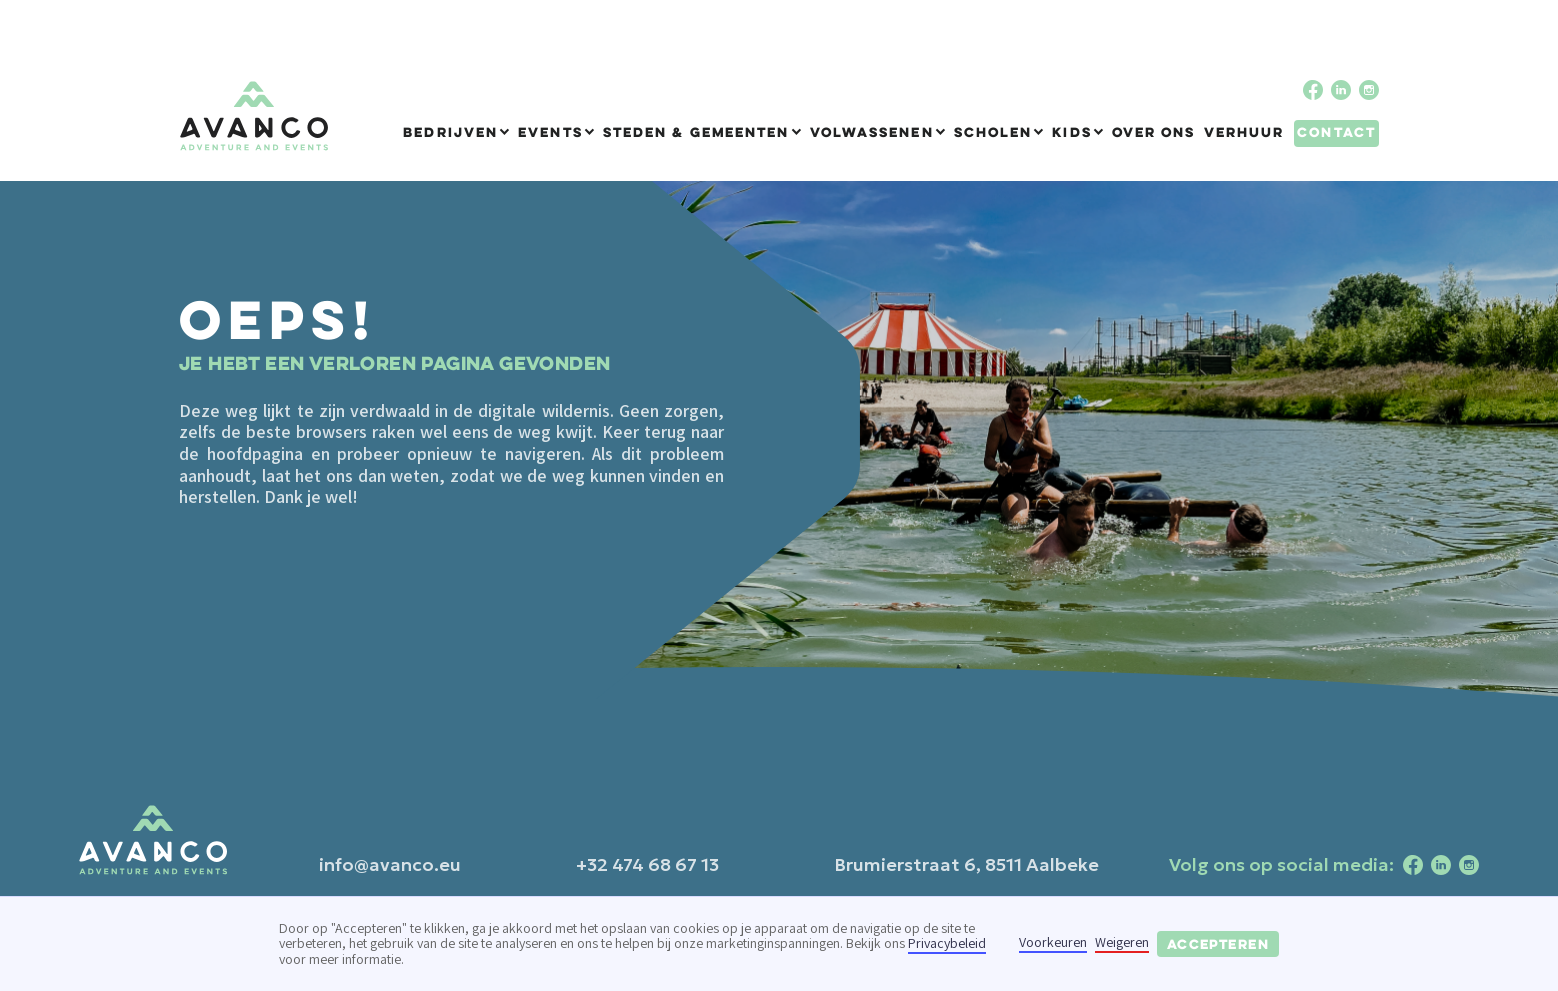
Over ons (1154, 132)
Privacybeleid (947, 943)
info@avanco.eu (390, 865)
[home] (254, 116)
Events (550, 132)
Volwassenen (872, 132)
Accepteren (1218, 944)
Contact (1336, 132)
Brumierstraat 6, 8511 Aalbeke (966, 865)
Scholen (993, 132)
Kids (1071, 132)
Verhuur (1244, 132)
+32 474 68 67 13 (647, 865)
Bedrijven (450, 132)
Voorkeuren (1053, 943)
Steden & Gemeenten (696, 132)
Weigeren (1122, 943)
